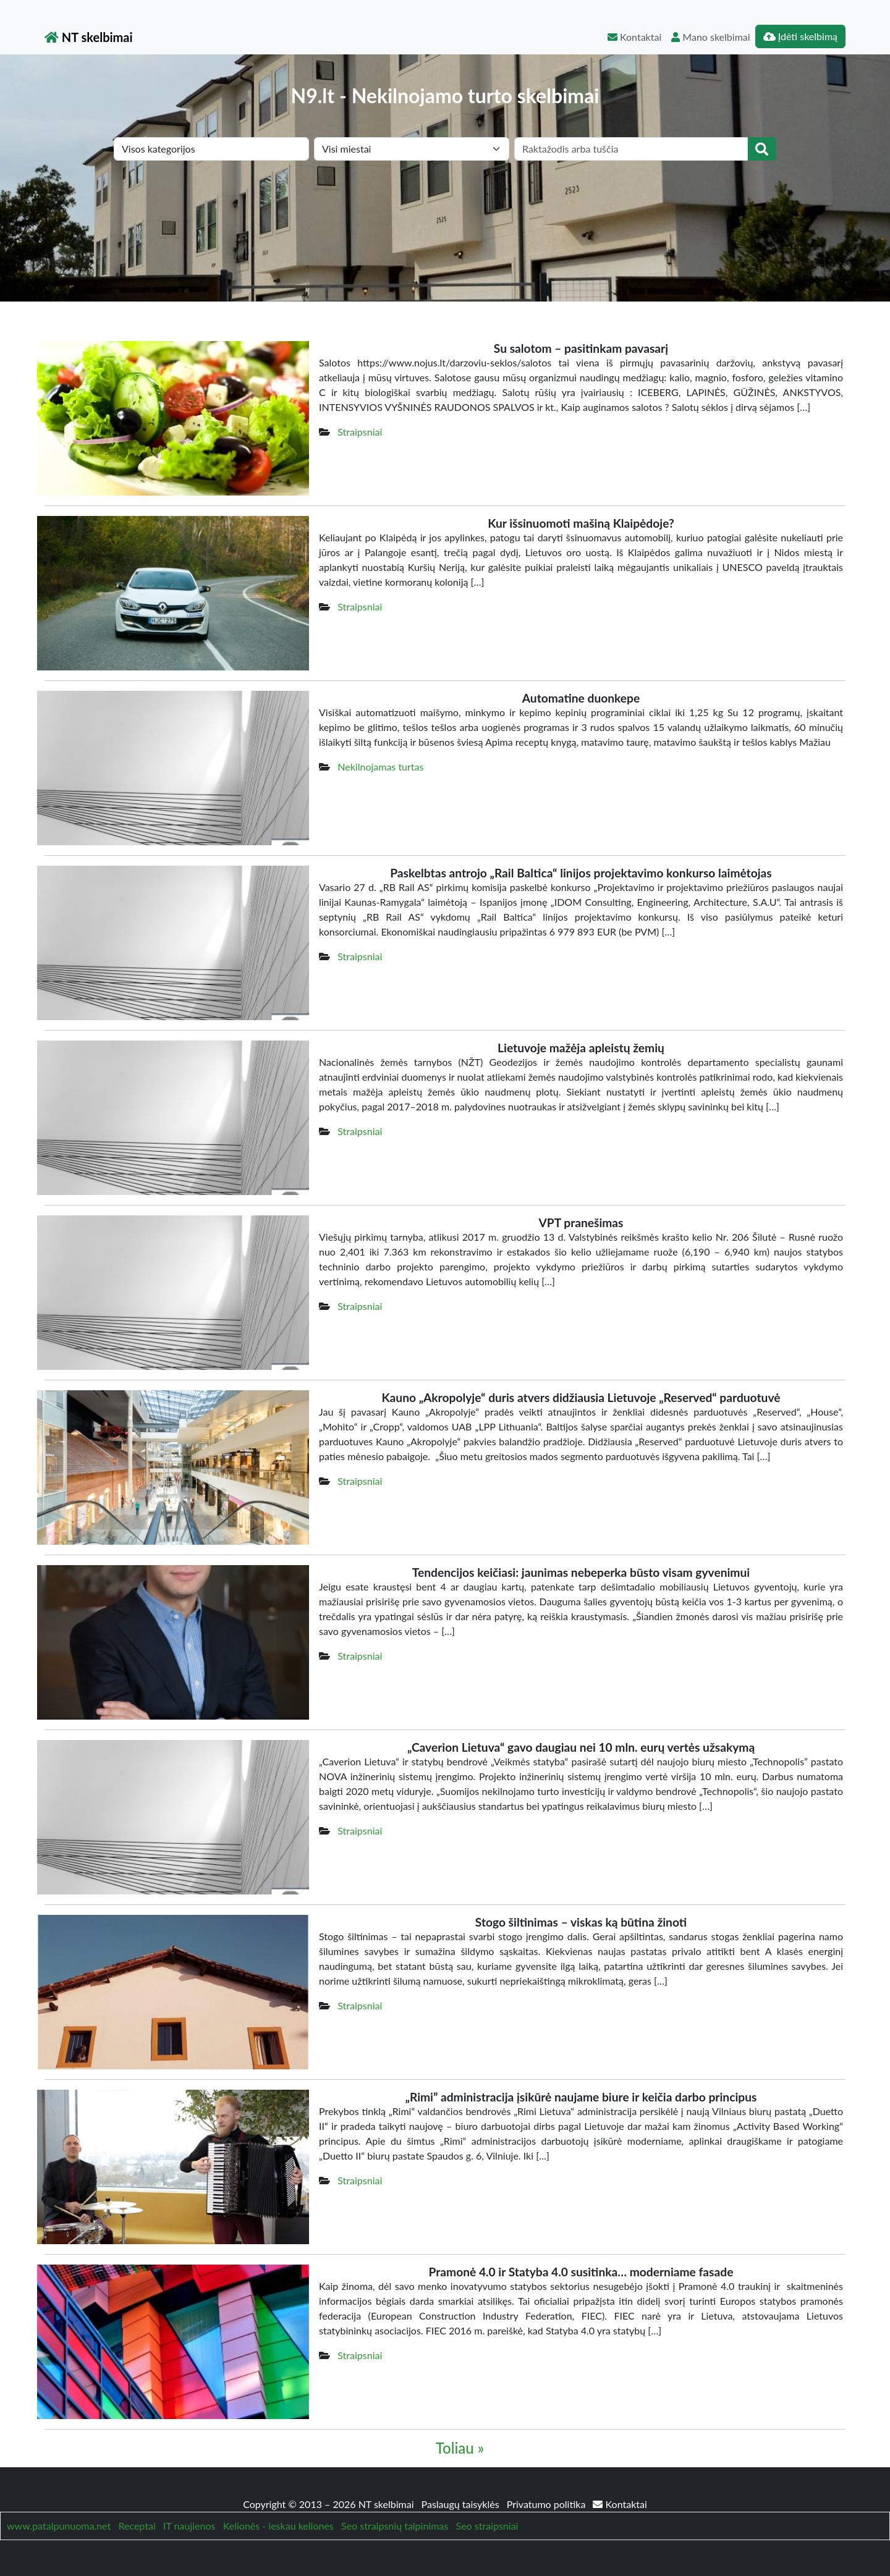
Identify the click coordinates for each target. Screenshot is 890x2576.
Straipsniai (359, 431)
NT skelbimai (88, 37)
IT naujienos (189, 2526)
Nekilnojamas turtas (380, 766)
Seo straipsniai (487, 2526)
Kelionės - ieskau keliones (278, 2526)
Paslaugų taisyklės (462, 2504)
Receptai (136, 2526)
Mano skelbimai (710, 37)
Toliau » (460, 2448)
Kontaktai (634, 37)
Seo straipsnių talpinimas (394, 2526)
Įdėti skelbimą (800, 36)
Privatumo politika (547, 2504)
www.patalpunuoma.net (59, 2526)
